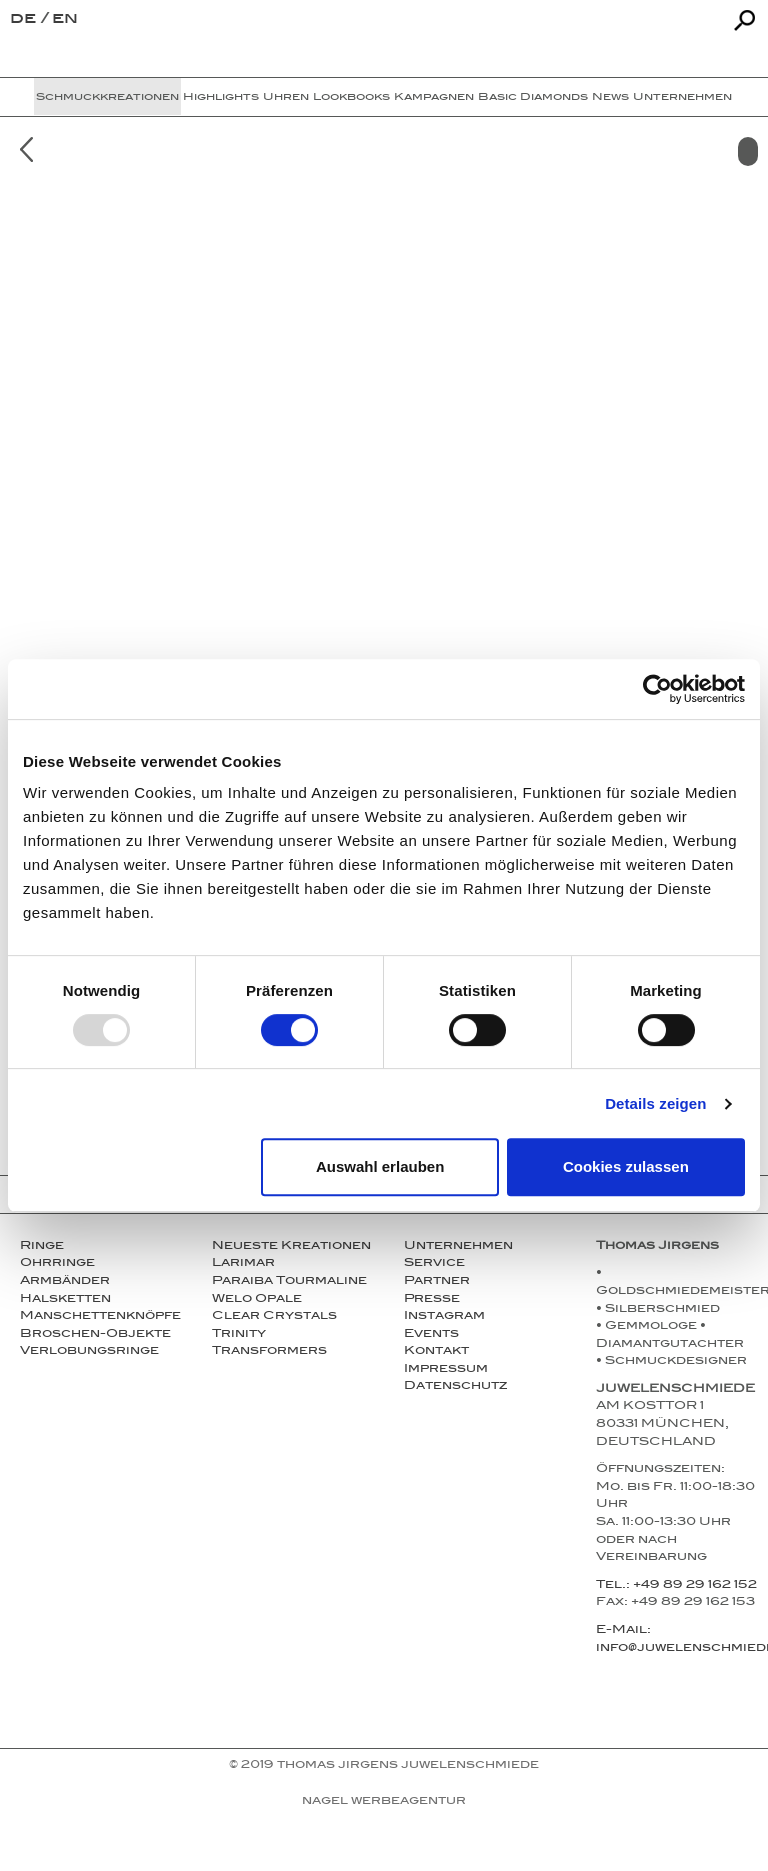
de (25, 20)
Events (431, 1335)
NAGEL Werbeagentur (384, 1802)
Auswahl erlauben (380, 1166)
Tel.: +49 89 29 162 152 (676, 1586)
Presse (432, 1300)
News (610, 98)
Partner (437, 1282)
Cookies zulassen (626, 1166)
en (65, 20)
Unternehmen (682, 98)
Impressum (446, 1370)
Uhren (286, 98)
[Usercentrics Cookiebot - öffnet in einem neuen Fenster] (657, 689)
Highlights (221, 98)
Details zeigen (655, 1103)
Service (434, 1264)
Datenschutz (455, 1387)
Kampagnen (434, 98)
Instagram (444, 1317)
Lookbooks (351, 98)
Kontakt (436, 1352)
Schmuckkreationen (107, 98)
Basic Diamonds (533, 98)
